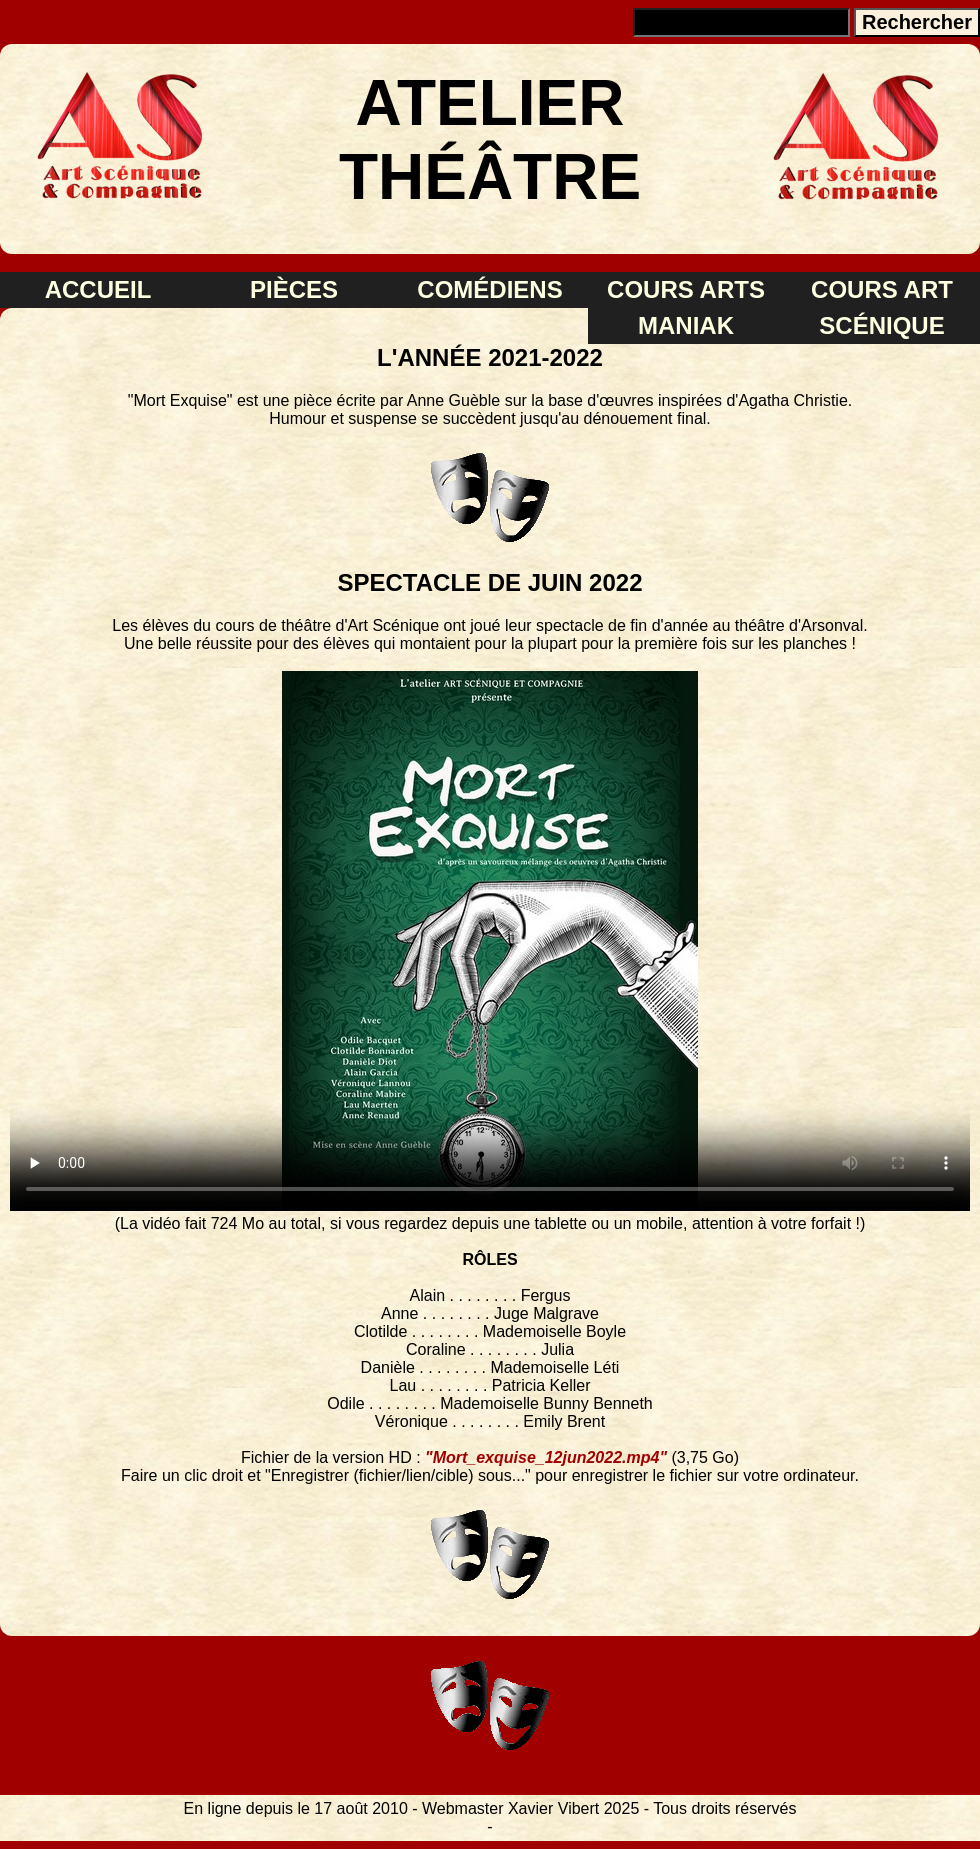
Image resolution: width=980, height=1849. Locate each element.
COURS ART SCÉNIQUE (882, 307)
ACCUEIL (98, 289)
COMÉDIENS (489, 289)
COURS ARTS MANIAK (686, 307)
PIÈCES (294, 289)
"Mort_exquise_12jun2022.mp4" (546, 1457)
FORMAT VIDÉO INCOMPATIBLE (490, 941)
